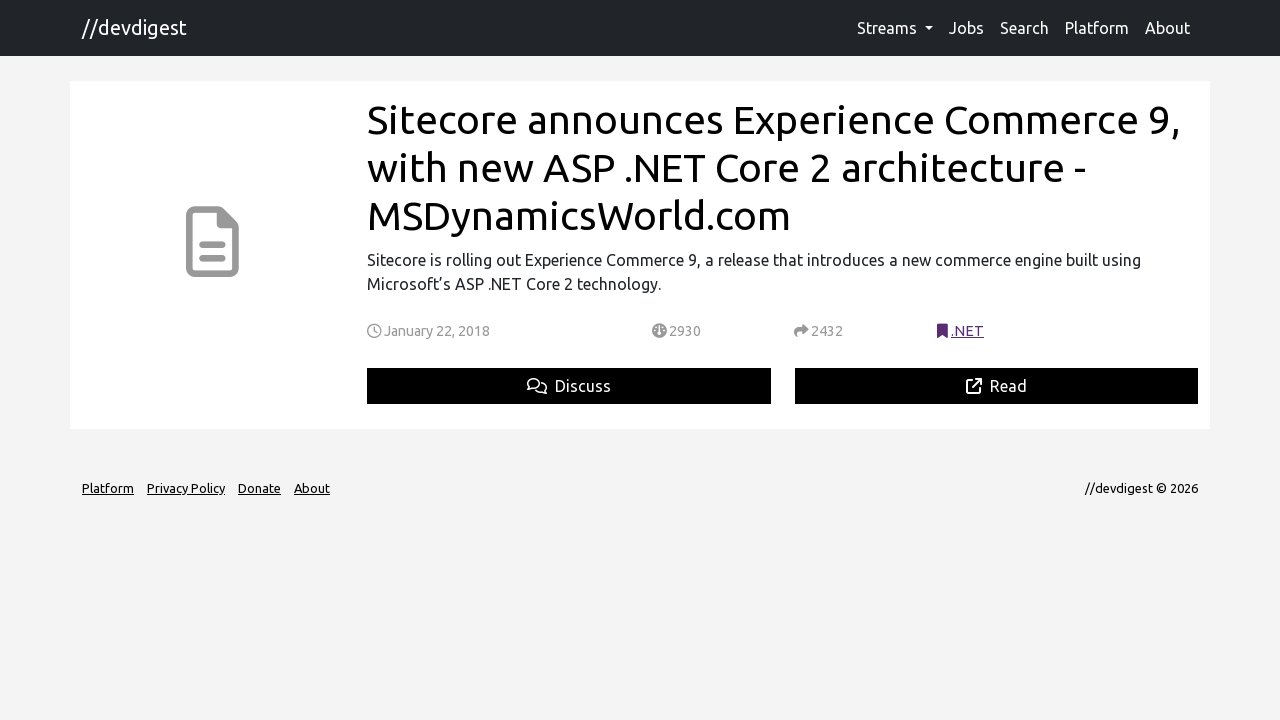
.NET (967, 331)
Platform (1097, 28)
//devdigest (134, 27)
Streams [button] (889, 28)
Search (1024, 28)
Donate (259, 488)
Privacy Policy (186, 488)
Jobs (966, 28)
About (1167, 28)
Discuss (569, 386)
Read (996, 386)
